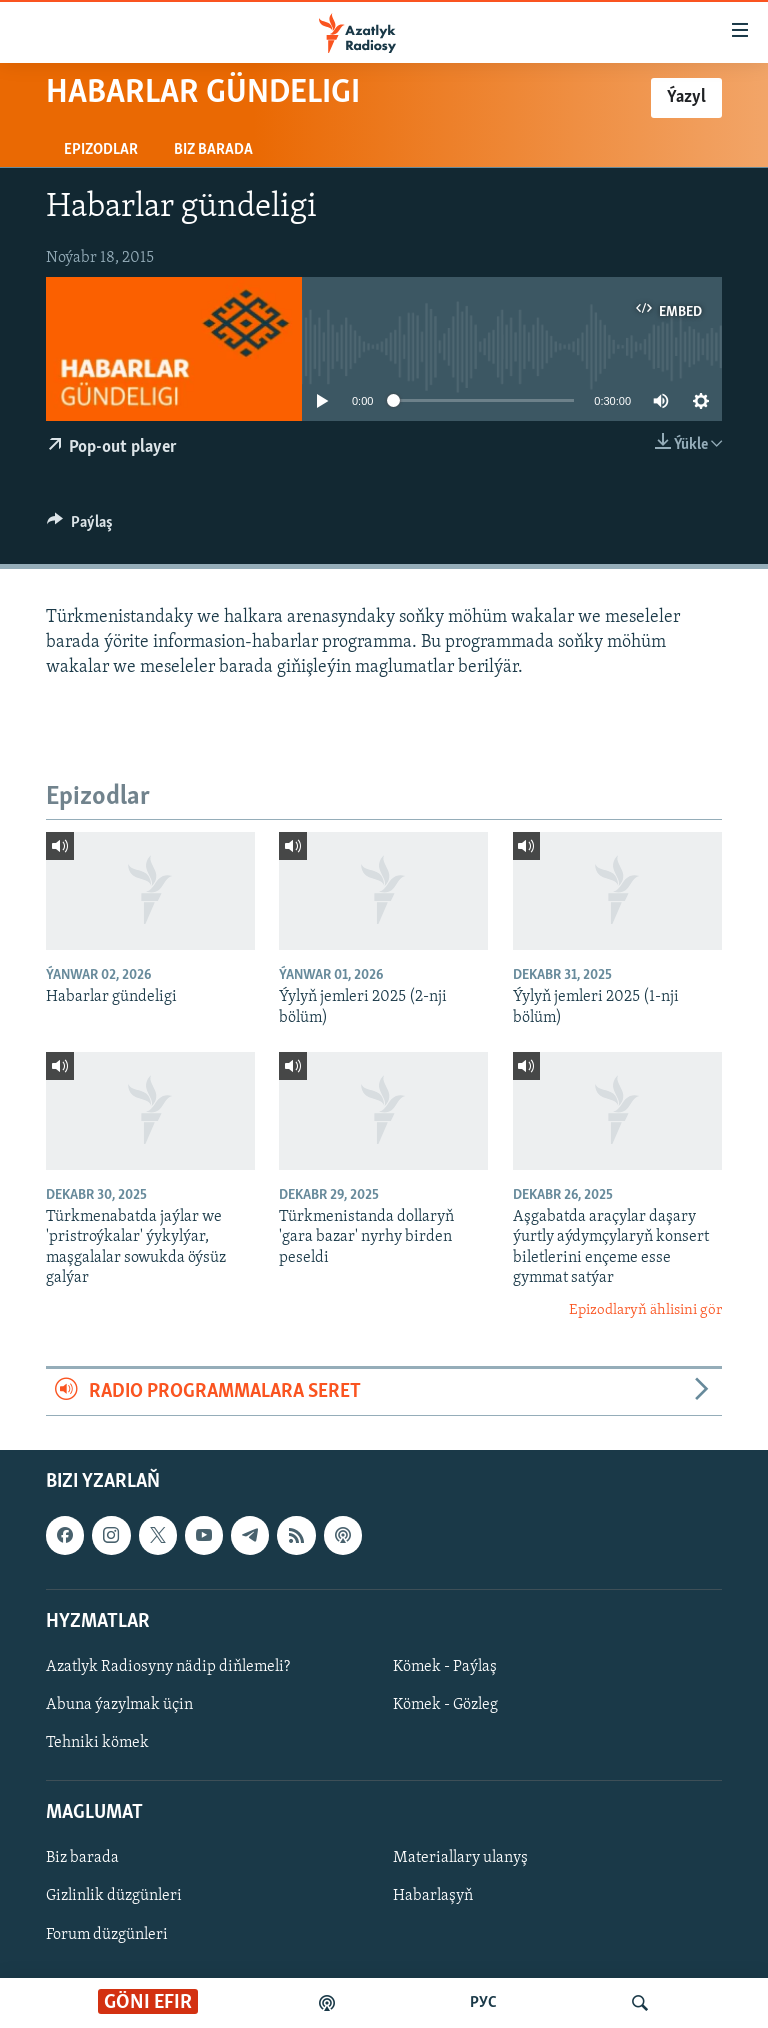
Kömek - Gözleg (445, 1705)
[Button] (80, 527)
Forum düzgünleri (107, 1935)
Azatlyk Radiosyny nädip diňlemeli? (168, 1667)
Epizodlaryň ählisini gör (645, 1310)
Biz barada (213, 150)
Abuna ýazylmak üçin (119, 1705)
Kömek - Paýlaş (445, 1667)
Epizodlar (101, 150)
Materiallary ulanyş (460, 1859)
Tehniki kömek (97, 1743)
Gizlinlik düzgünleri (114, 1897)
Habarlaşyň (433, 1897)
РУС (483, 2003)
